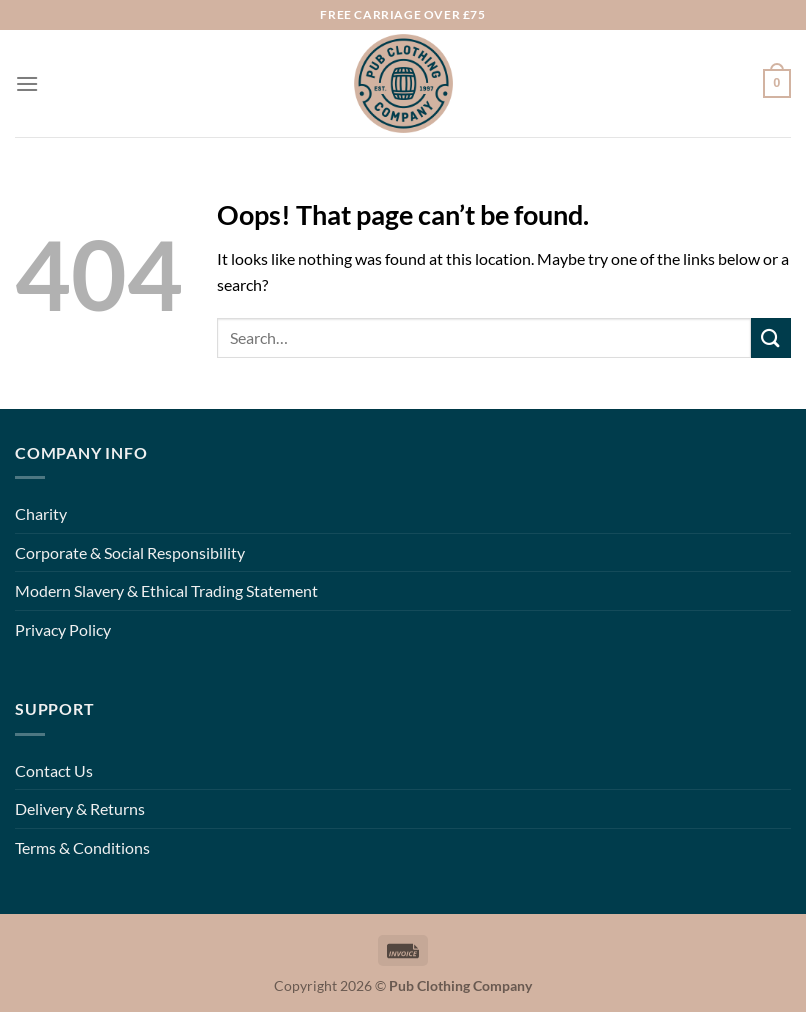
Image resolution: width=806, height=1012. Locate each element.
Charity (41, 513)
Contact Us (54, 770)
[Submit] (771, 337)
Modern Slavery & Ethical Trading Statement (166, 590)
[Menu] (27, 83)
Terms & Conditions (82, 847)
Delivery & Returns (80, 808)
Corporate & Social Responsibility (130, 552)
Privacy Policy (63, 629)
